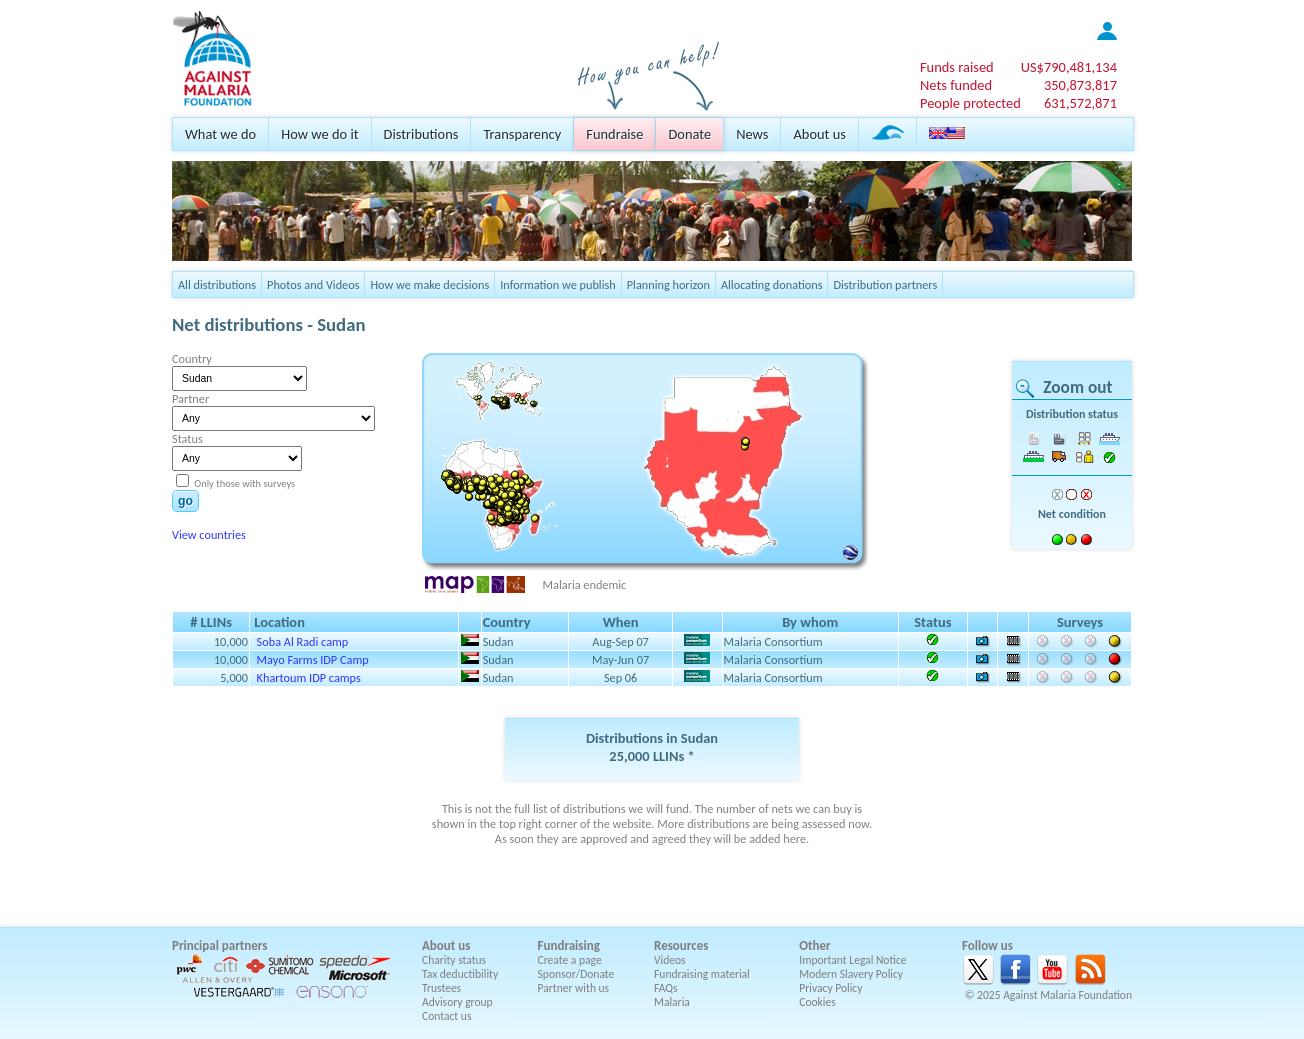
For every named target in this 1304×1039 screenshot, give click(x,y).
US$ (1069, 67)
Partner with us (574, 988)
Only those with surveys (243, 483)
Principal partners (219, 945)
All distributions (217, 284)
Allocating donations (772, 284)
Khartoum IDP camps (309, 677)
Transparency (522, 134)
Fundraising (569, 945)
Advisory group (457, 1002)
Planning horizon (668, 284)
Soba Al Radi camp (303, 641)
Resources (681, 945)
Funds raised (957, 67)
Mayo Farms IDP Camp (313, 659)
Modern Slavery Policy (851, 974)
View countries (209, 534)
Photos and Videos (313, 284)
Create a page (570, 960)
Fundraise (614, 134)
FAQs (666, 988)
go (185, 501)
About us (819, 134)
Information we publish (558, 284)
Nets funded (956, 85)
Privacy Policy (830, 988)
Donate (689, 134)
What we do (220, 134)
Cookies (817, 1002)
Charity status (454, 960)
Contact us (446, 1016)
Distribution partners (885, 284)
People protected (970, 103)
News (752, 134)
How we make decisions (429, 284)
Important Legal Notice (852, 960)
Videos (670, 960)
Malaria (672, 1002)
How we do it (319, 134)
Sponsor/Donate (576, 974)
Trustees (441, 988)
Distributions (421, 134)
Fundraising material (702, 974)
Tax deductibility (460, 974)
